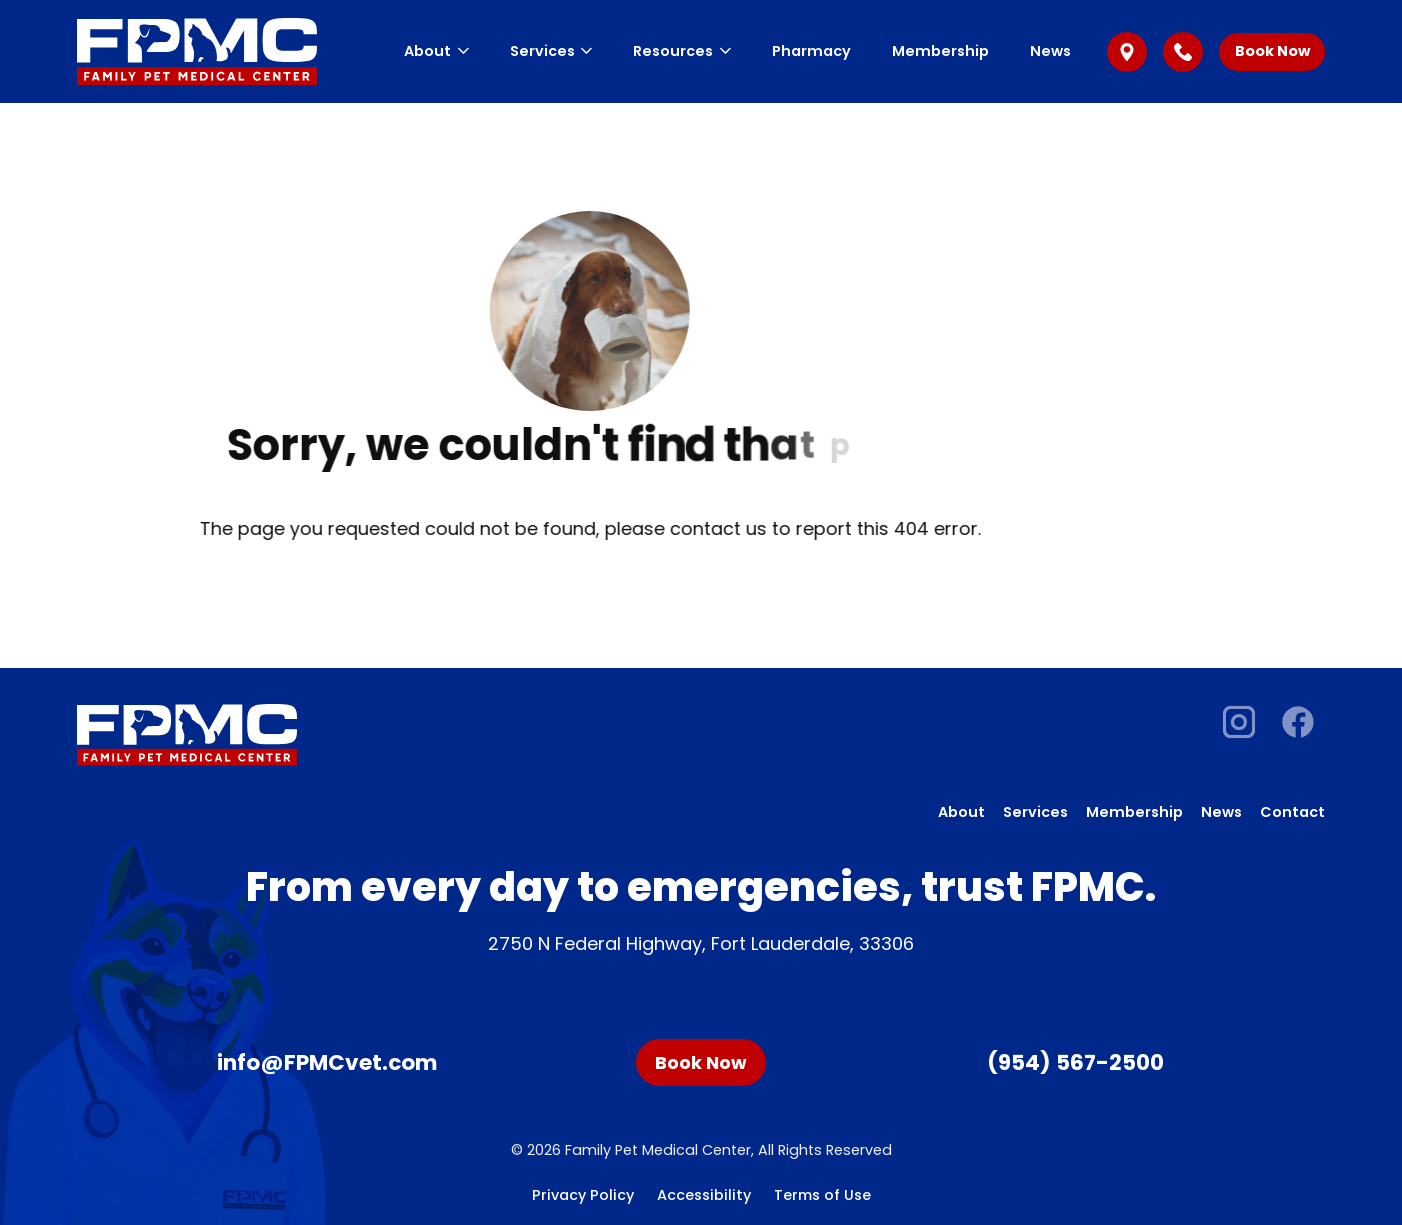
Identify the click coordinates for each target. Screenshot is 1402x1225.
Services (551, 51)
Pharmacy (811, 51)
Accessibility (704, 1195)
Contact (1292, 812)
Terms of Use (822, 1195)
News (1050, 51)
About (436, 51)
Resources (681, 51)
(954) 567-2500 (1075, 1062)
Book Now (1272, 51)
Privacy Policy (583, 1195)
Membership (940, 51)
